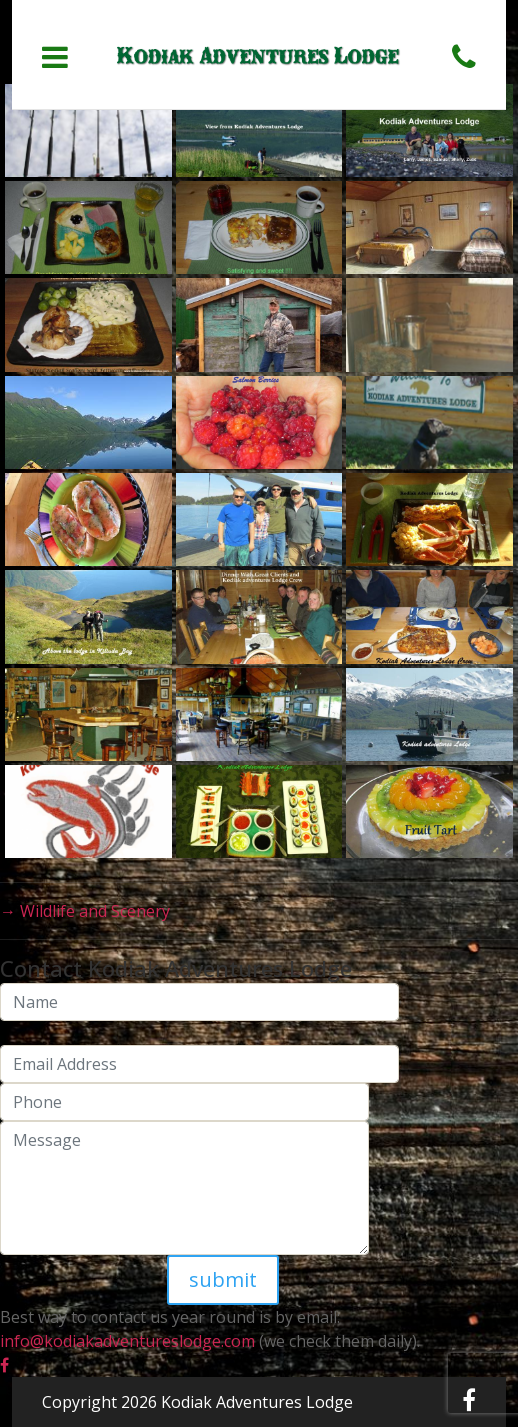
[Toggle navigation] (55, 57)
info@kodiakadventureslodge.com (127, 1341)
